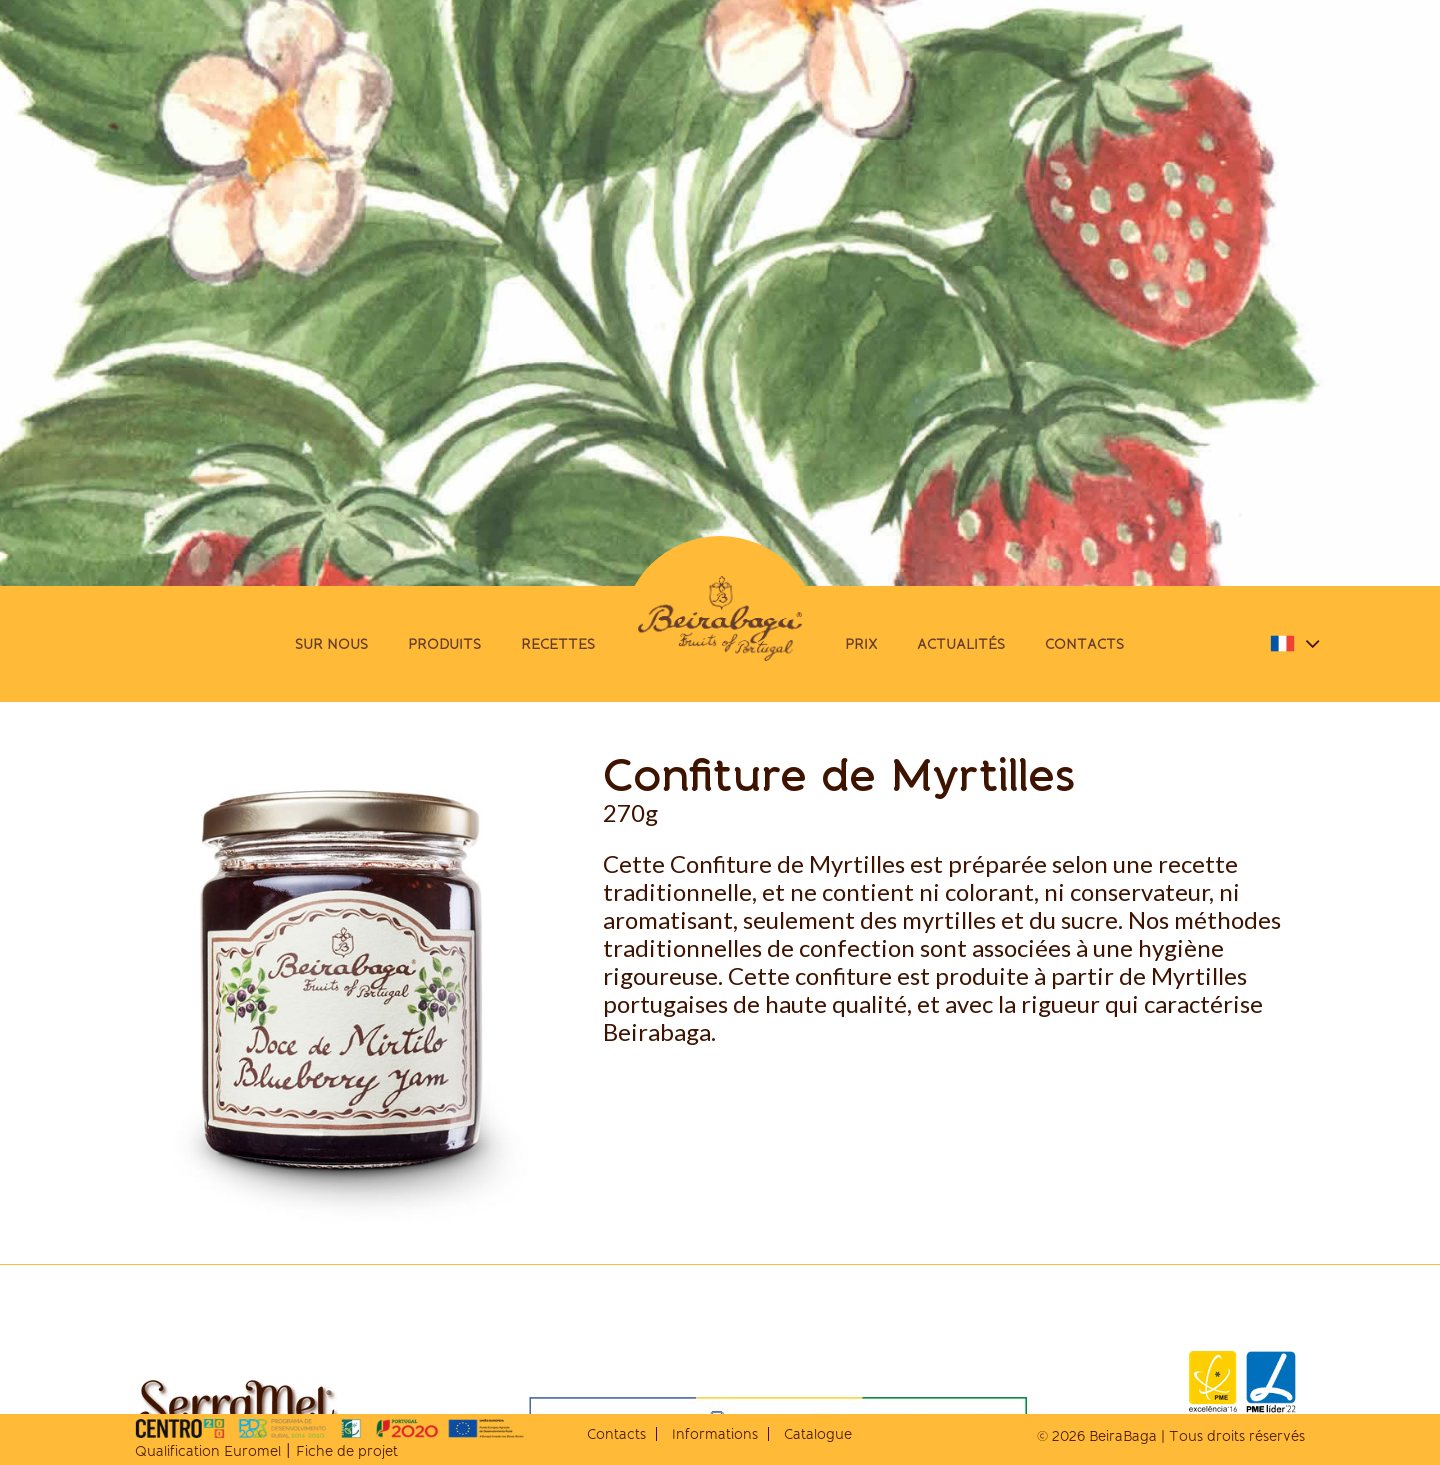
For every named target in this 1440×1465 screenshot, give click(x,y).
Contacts (1084, 644)
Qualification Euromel (208, 1451)
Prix (861, 644)
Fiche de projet (347, 1451)
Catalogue (818, 1434)
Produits (444, 644)
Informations (715, 1434)
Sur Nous (331, 644)
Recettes (558, 644)
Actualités (961, 644)
